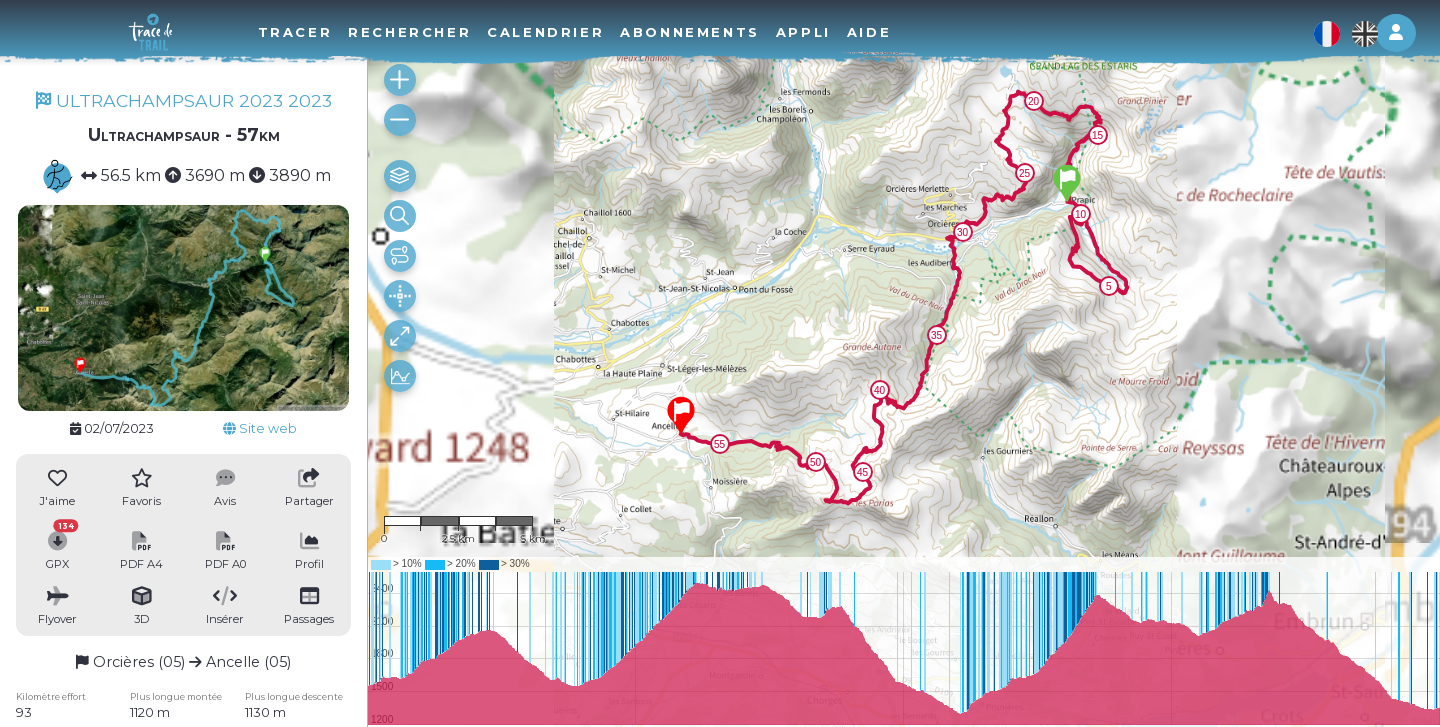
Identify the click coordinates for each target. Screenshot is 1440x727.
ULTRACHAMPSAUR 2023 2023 (184, 100)
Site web (260, 428)
